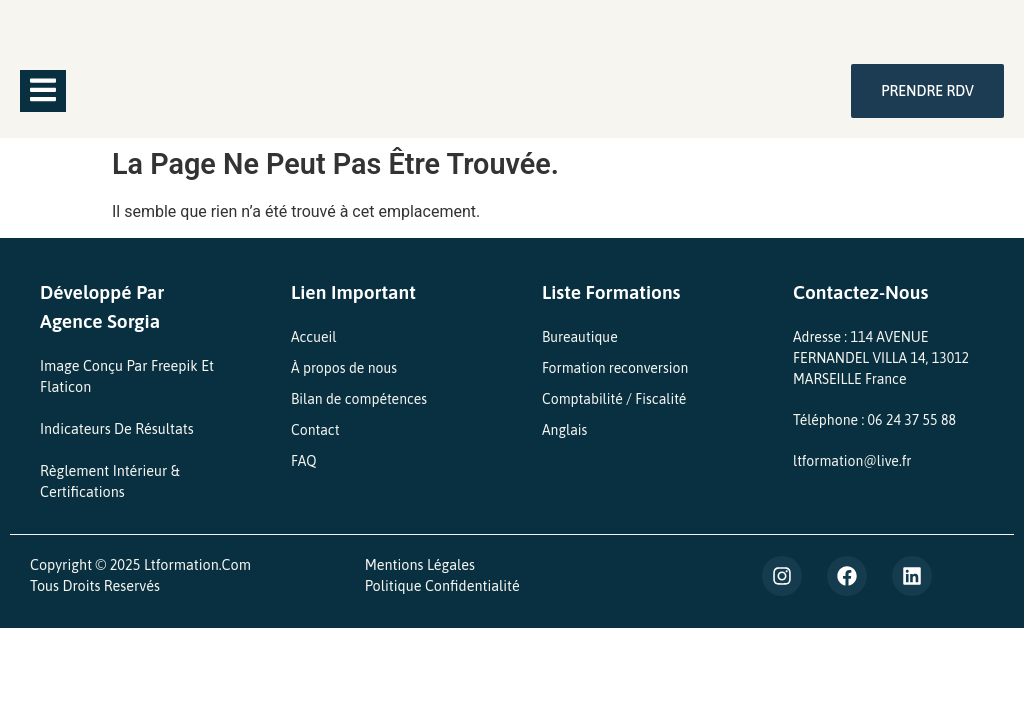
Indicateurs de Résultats (117, 429)
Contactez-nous (860, 292)
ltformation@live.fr (852, 461)
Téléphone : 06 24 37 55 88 (874, 420)
